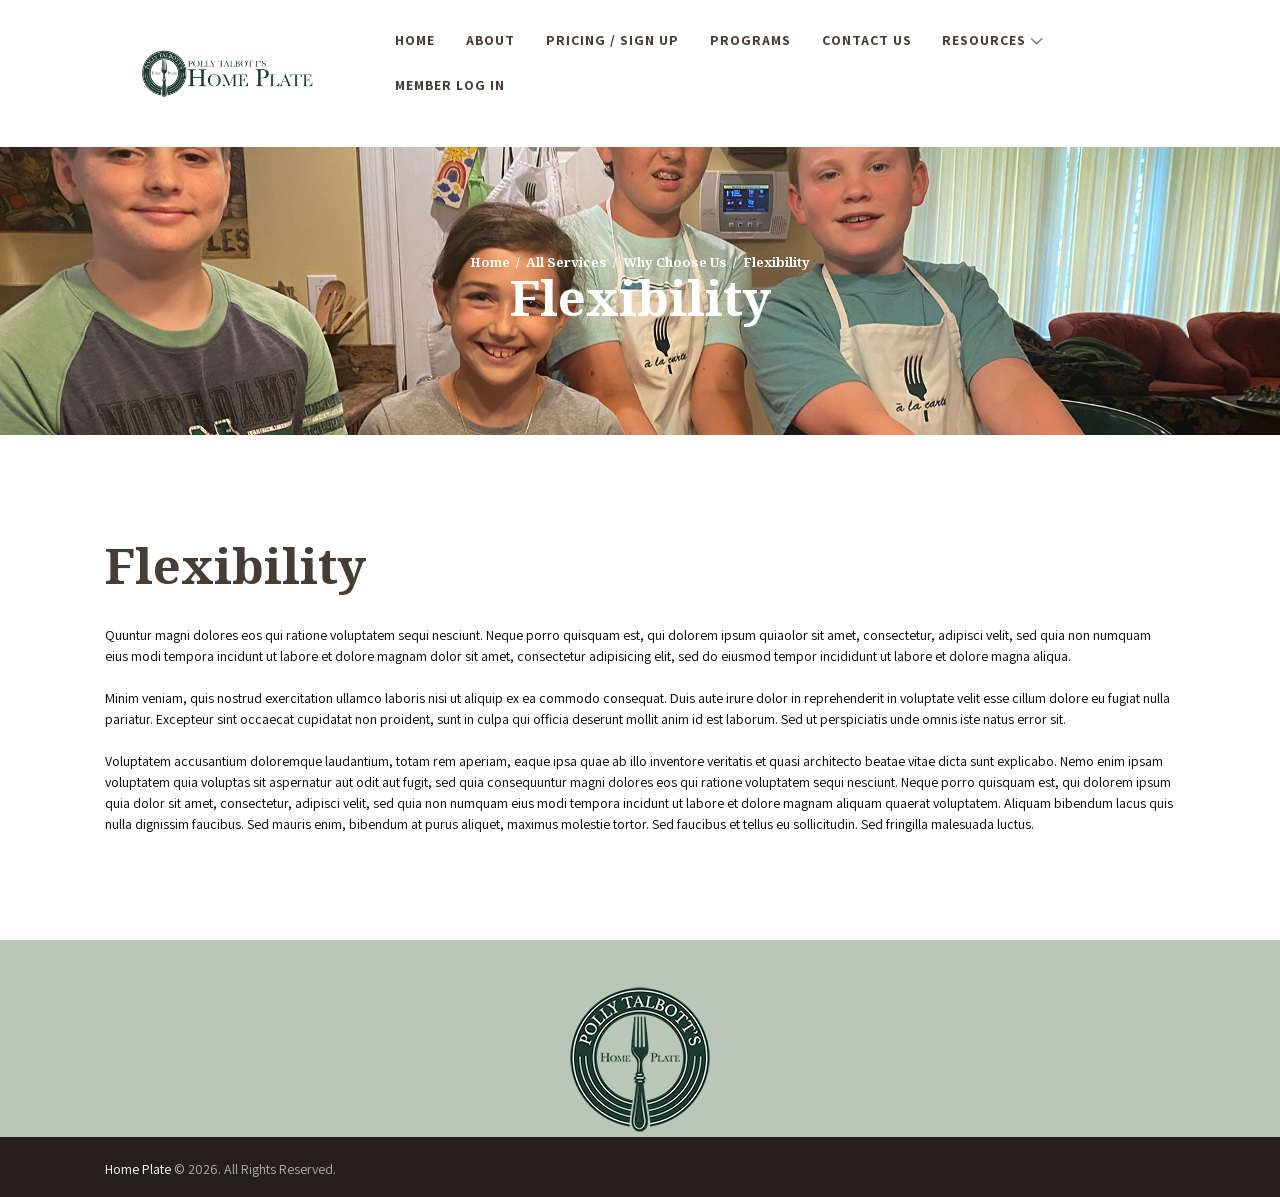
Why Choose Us (675, 262)
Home (490, 262)
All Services (566, 262)
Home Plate (139, 1169)
